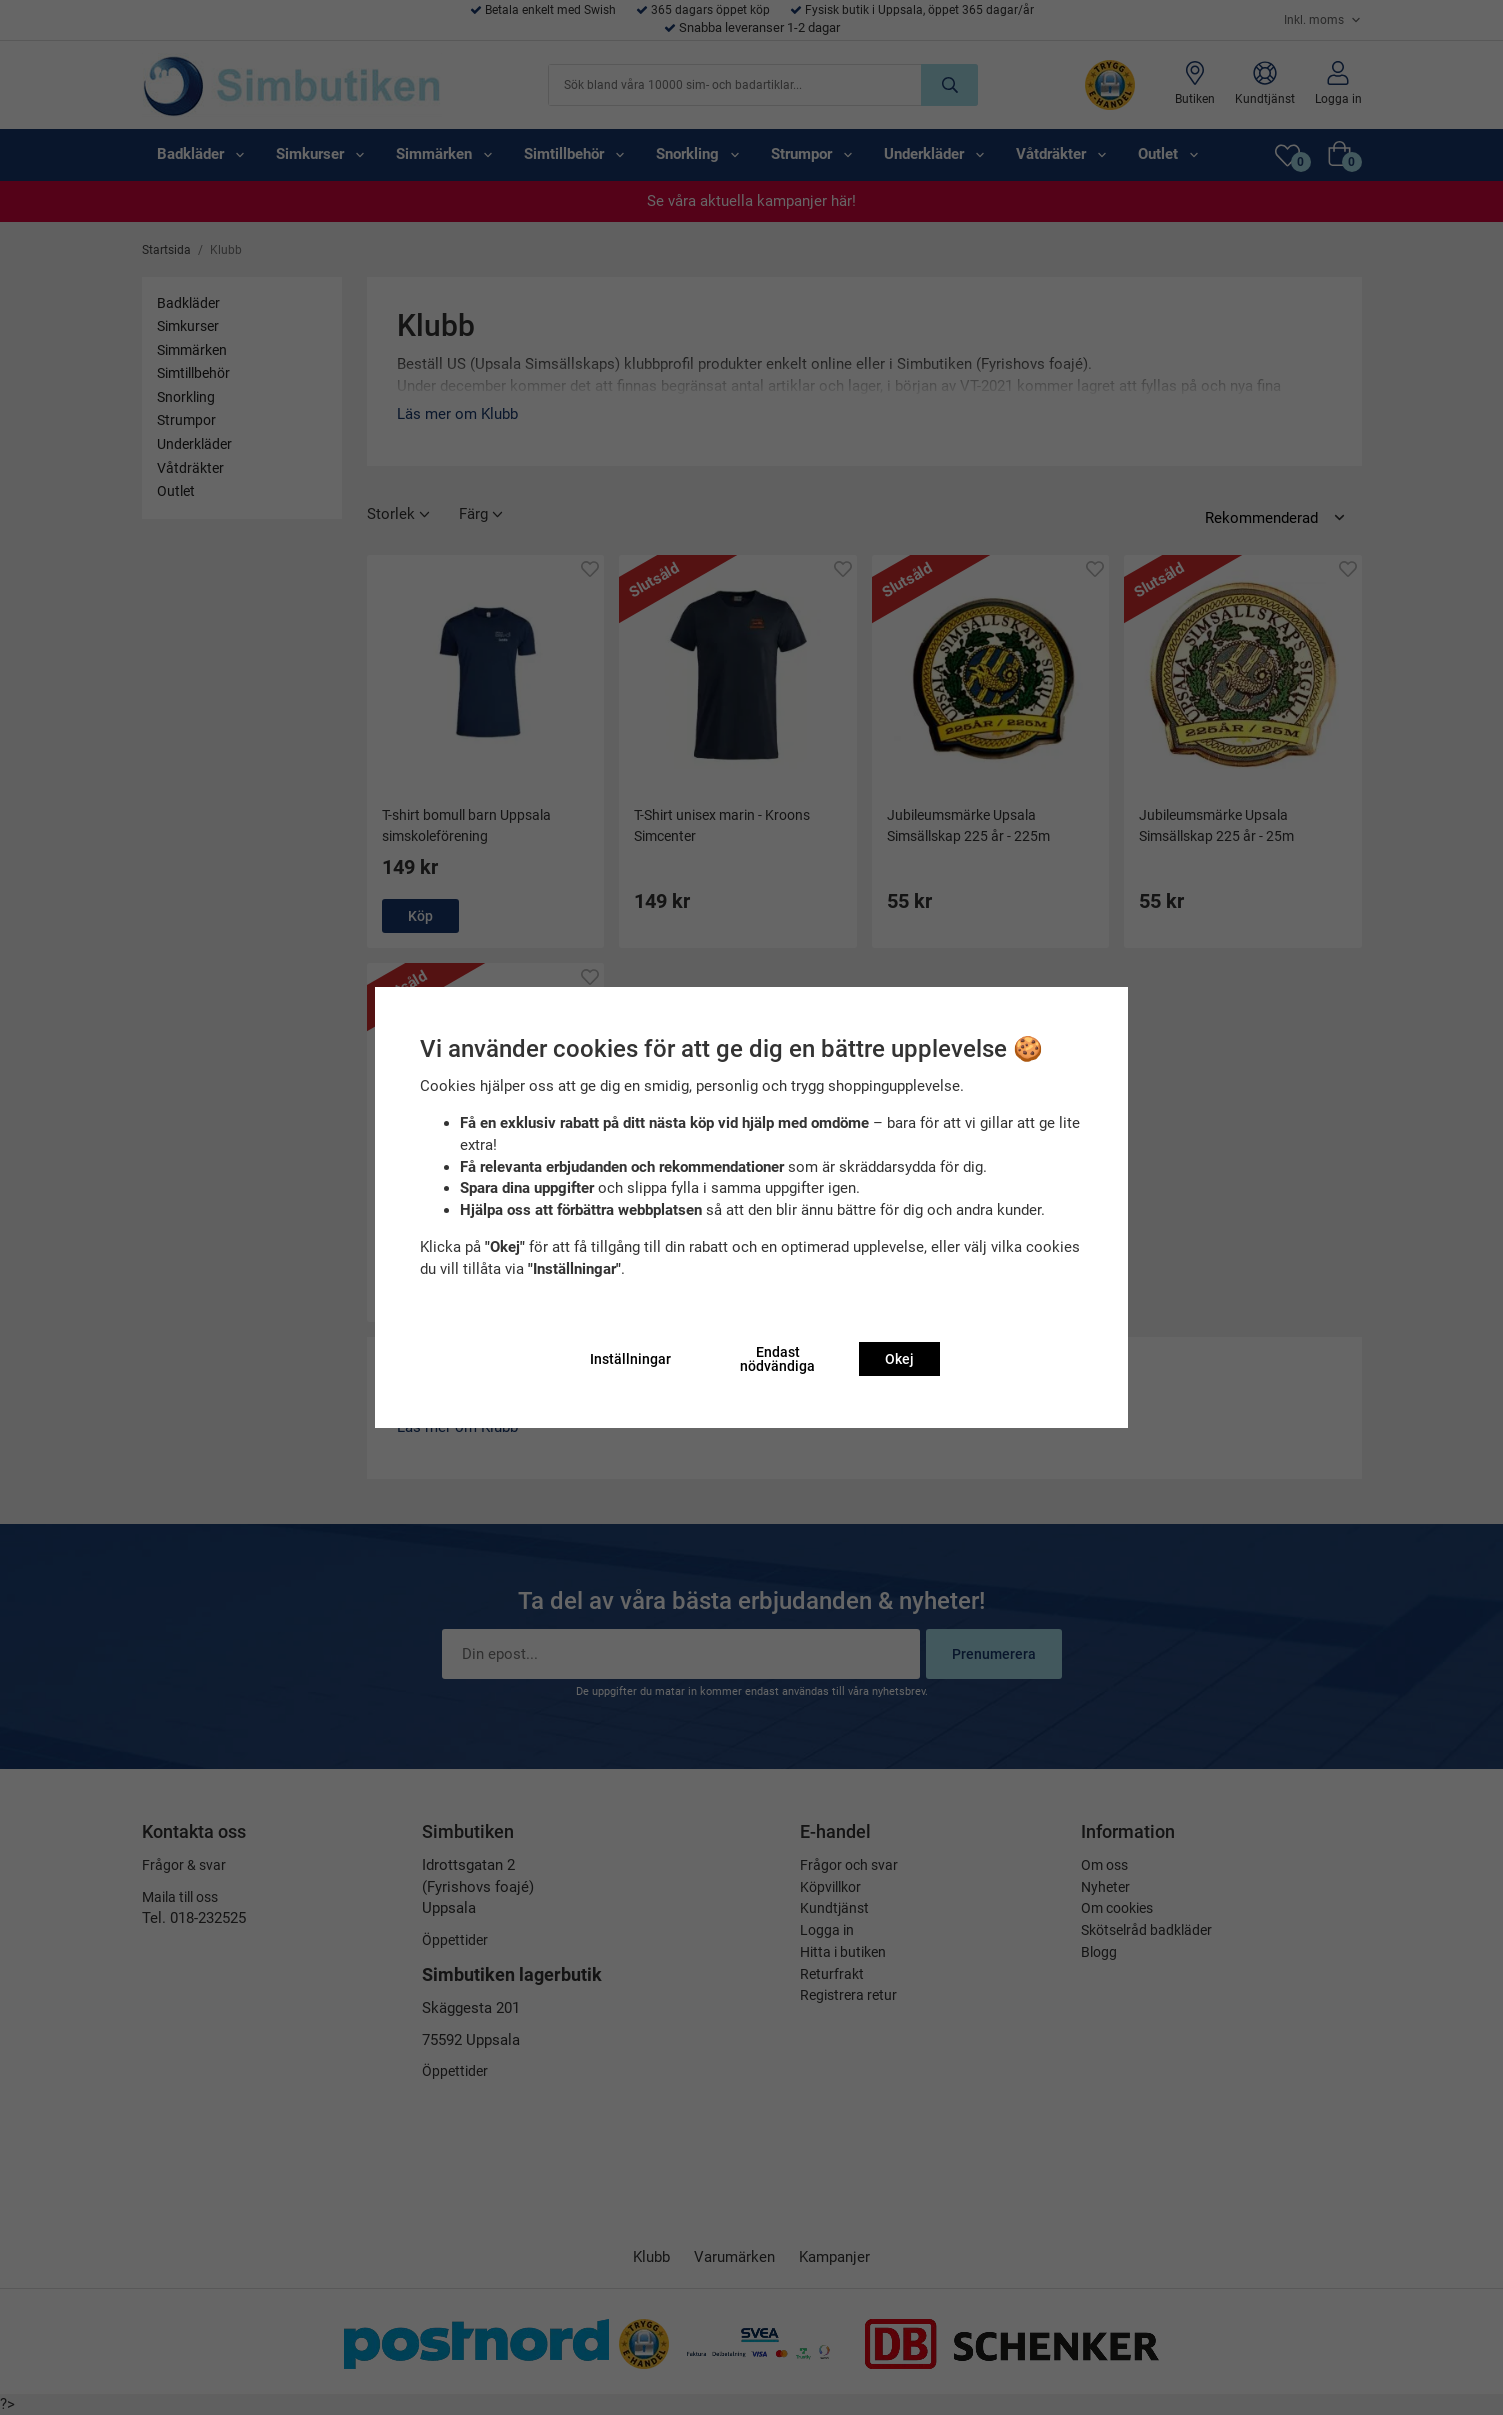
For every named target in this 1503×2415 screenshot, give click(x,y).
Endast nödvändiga (777, 1359)
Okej (899, 1359)
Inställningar (630, 1359)
